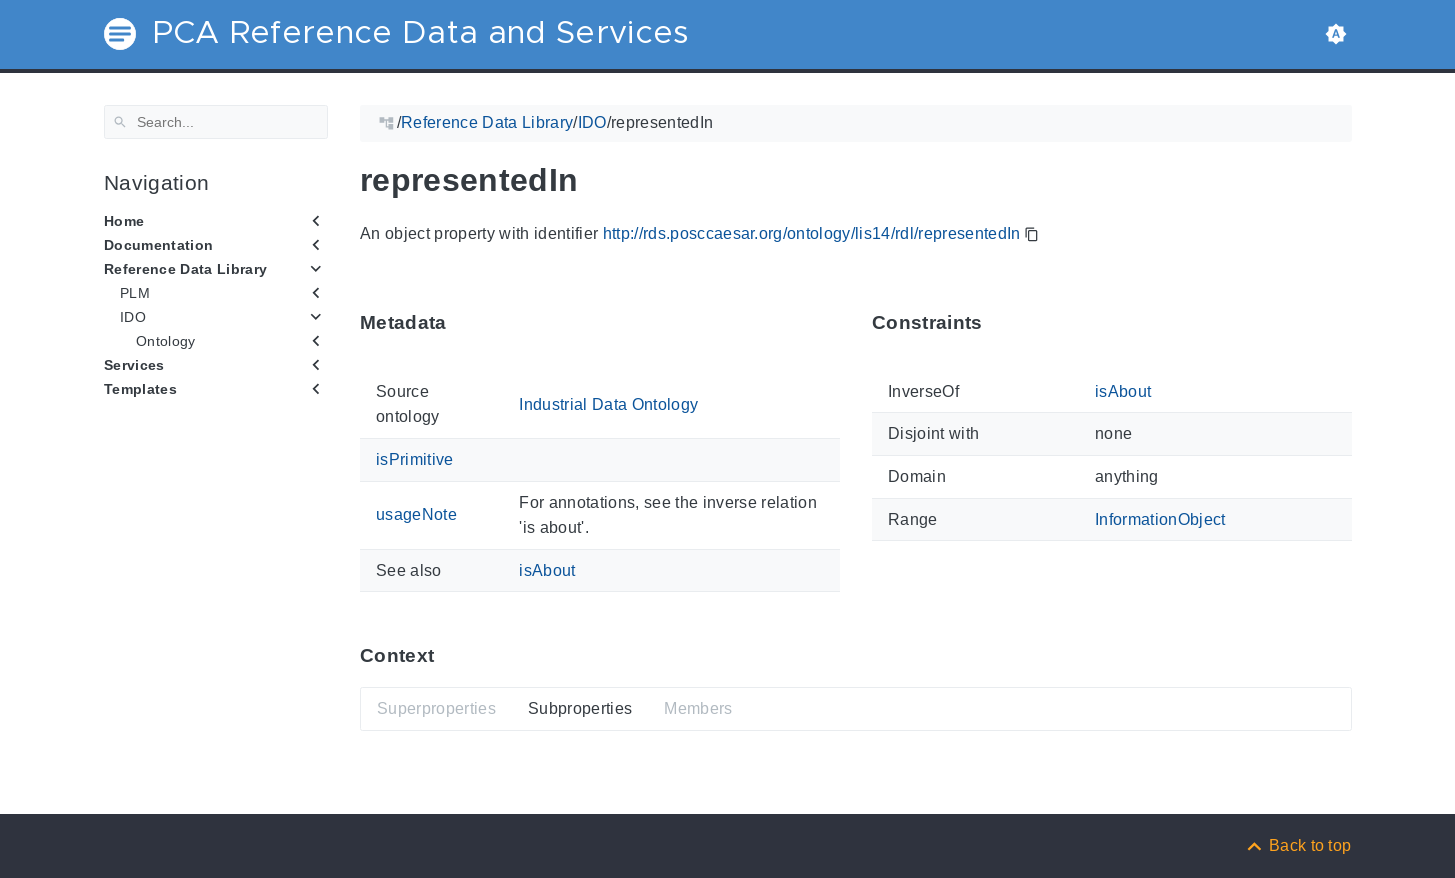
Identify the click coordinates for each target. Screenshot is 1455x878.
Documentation (158, 245)
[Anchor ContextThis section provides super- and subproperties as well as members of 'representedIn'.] (449, 655)
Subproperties (579, 708)
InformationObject (1159, 518)
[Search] (216, 122)
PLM (135, 293)
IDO (133, 317)
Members (698, 708)
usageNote (416, 514)
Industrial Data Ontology (608, 403)
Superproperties (436, 708)
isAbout (547, 569)
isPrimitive (415, 459)
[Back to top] (1298, 845)
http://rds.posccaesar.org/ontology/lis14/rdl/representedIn (811, 233)
